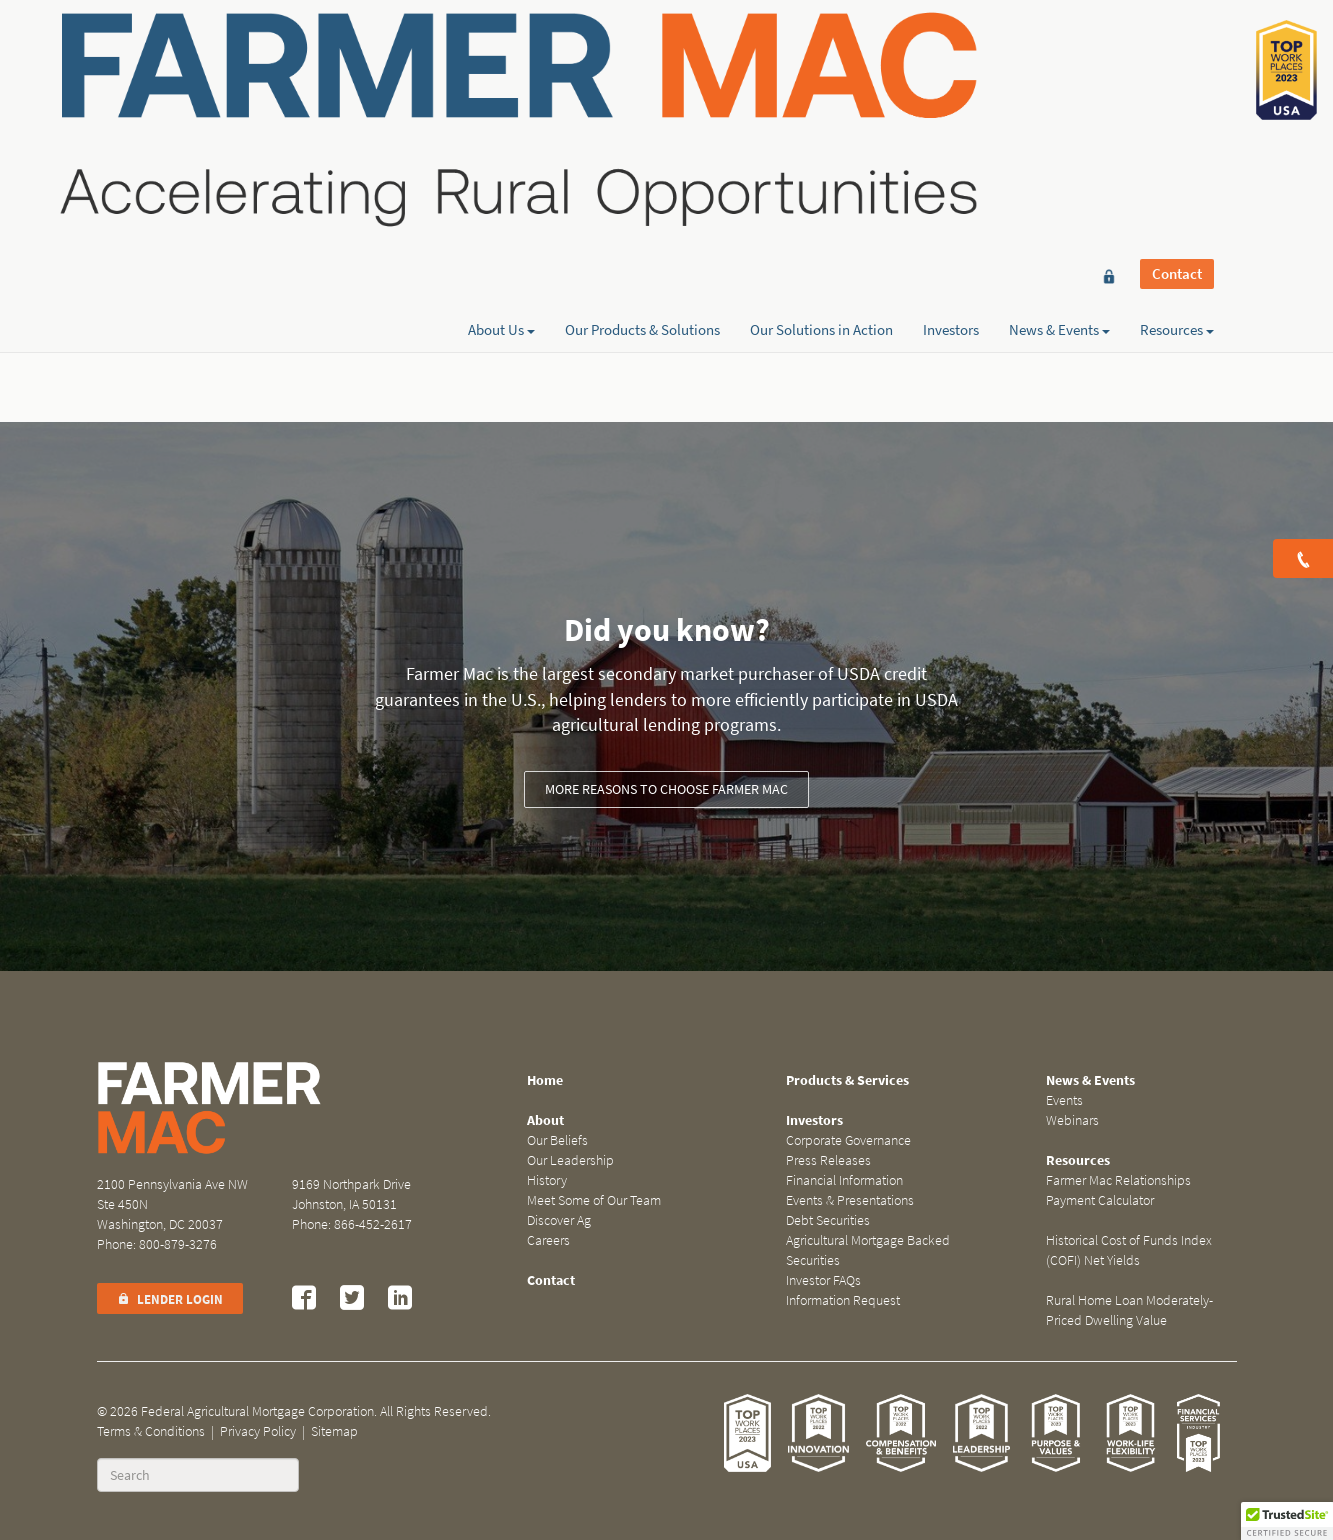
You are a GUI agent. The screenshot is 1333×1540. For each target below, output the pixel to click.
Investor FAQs (823, 1280)
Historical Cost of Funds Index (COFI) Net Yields (1129, 1250)
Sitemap (334, 1431)
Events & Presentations (850, 1200)
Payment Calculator (1100, 1200)
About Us (501, 87)
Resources (1177, 87)
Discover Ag (559, 1220)
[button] (1287, 1521)
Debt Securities (828, 1220)
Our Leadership (570, 1160)
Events (1064, 1100)
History (547, 1180)
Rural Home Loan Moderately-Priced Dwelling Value (1129, 1310)
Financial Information (844, 1180)
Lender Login (170, 1299)
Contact (1177, 52)
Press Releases (828, 1160)
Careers (548, 1240)
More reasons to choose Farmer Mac (666, 789)
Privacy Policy (258, 1431)
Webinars (1072, 1120)
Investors (951, 87)
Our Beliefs (557, 1140)
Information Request (843, 1300)
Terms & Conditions (151, 1431)
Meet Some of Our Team (594, 1200)
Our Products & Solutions (642, 87)
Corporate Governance (848, 1140)
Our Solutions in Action (821, 87)
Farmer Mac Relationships (1118, 1180)
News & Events (1059, 87)
